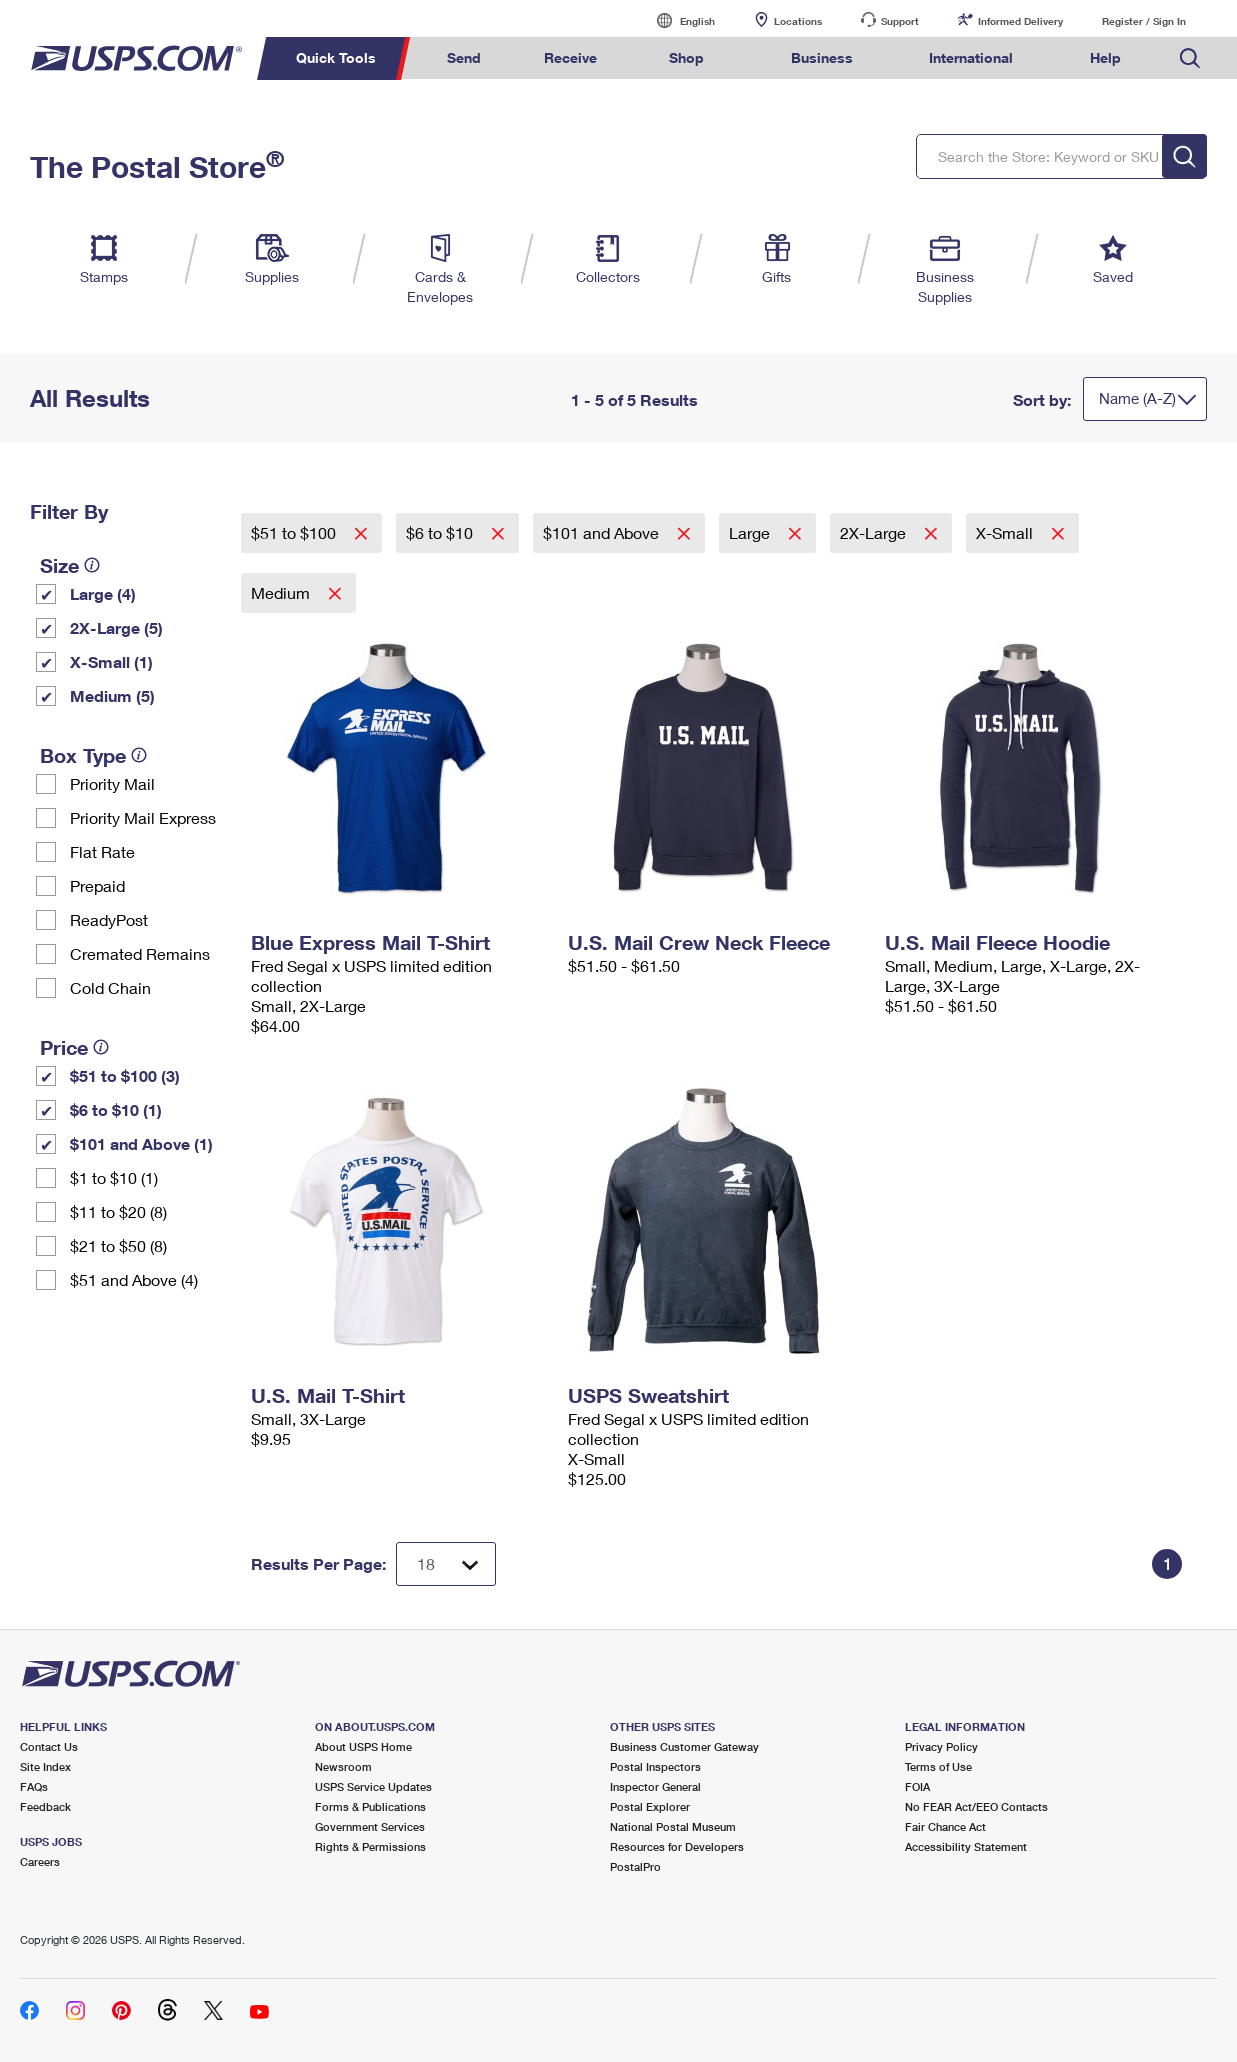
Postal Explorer (650, 1806)
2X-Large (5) (116, 627)
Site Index (45, 1766)
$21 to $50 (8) (118, 1245)
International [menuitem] (971, 57)
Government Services (370, 1826)
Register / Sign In (1144, 21)
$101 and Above (603, 532)
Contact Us (49, 1746)
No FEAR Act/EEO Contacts (976, 1806)
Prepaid (97, 885)
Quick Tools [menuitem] (336, 57)
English (677, 20)
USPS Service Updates (373, 1786)
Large (751, 532)
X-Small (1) (111, 661)
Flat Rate (102, 851)
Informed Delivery (1020, 21)
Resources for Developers (677, 1846)
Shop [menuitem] (686, 57)
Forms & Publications (370, 1806)
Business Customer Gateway (684, 1746)
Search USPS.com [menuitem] (1190, 58)
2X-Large (875, 532)
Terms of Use (938, 1766)
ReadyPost (109, 919)
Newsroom (343, 1766)
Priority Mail (112, 783)
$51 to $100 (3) (125, 1075)
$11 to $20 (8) (118, 1211)
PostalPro (635, 1866)
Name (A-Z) (1137, 398)
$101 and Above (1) (141, 1143)
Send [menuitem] (464, 57)
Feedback (45, 1806)
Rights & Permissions (370, 1846)
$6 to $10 (441, 532)
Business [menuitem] (822, 57)
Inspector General (655, 1786)
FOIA (917, 1786)
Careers (40, 1861)
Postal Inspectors (655, 1766)
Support (900, 21)
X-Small (1006, 532)
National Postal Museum (673, 1826)
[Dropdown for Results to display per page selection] (446, 1564)
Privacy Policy (941, 1746)
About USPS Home (363, 1746)
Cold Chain (110, 987)
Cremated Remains (140, 953)
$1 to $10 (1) (114, 1177)
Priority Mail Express (143, 817)
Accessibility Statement (966, 1846)
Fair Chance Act (945, 1826)
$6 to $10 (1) (116, 1109)
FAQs (34, 1786)
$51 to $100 (295, 532)
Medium (282, 592)
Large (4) (103, 593)
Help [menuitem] (1105, 57)
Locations (798, 21)
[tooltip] (92, 565)
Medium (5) (112, 695)
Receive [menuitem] (570, 57)
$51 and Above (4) (134, 1279)
